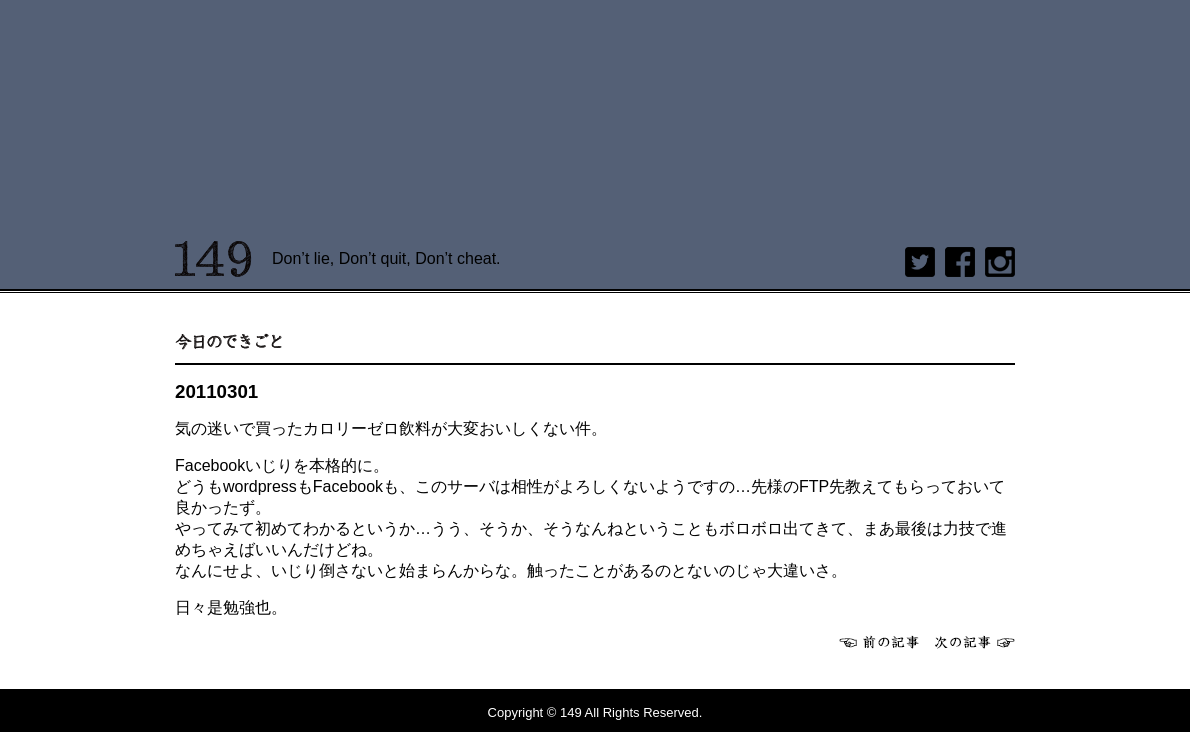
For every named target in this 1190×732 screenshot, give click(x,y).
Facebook (960, 262)
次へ (975, 642)
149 (213, 259)
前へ (879, 642)
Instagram (1000, 262)
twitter (920, 262)
